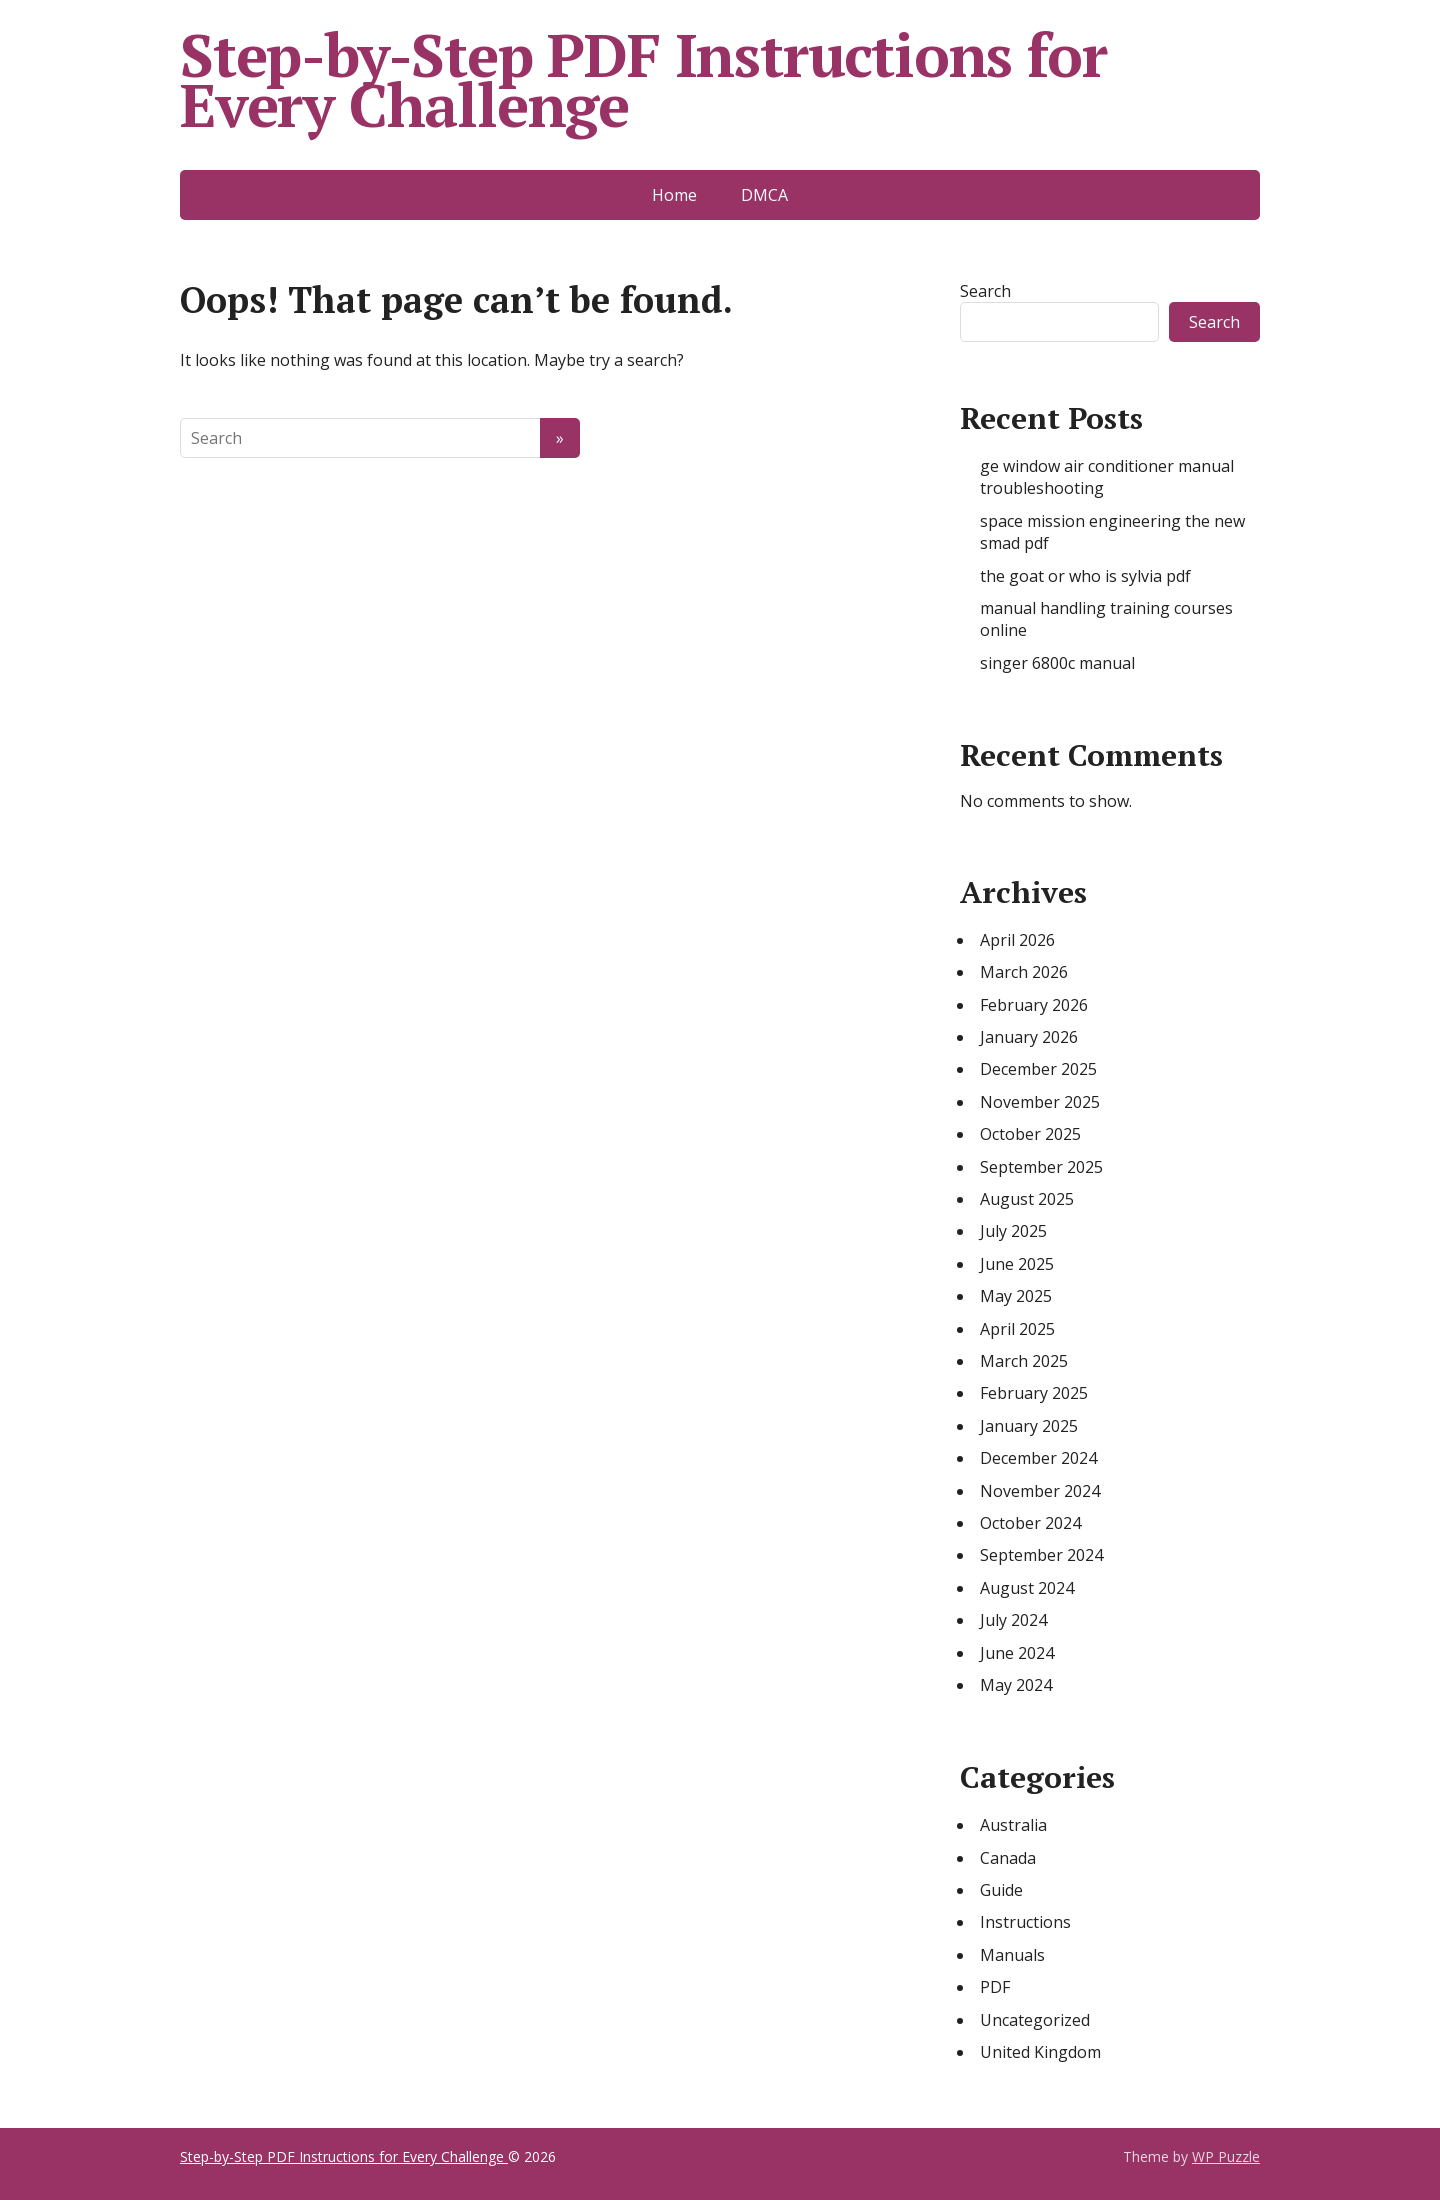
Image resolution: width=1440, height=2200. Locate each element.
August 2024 (1027, 1588)
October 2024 (1030, 1523)
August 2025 (1027, 1199)
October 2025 (1030, 1134)
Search (985, 291)
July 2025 (1013, 1231)
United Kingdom (1040, 2052)
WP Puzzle (1226, 2156)
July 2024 (1013, 1620)
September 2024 (1041, 1555)
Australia (1013, 1825)
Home (674, 195)
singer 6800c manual (1057, 663)
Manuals (1012, 1955)
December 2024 (1038, 1458)
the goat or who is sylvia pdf (1085, 576)
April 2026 (1017, 940)
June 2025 (1017, 1264)
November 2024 (1040, 1491)
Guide (1001, 1890)
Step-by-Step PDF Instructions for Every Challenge (643, 80)
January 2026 (1029, 1037)
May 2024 (1016, 1685)
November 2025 (1040, 1102)
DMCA (764, 195)
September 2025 (1041, 1167)
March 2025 (1024, 1361)
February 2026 (1034, 1005)
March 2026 (1024, 972)
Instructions (1025, 1922)
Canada (1008, 1858)
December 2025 (1038, 1069)
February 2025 (1034, 1393)
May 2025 (1016, 1296)
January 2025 (1029, 1426)
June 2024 (1017, 1653)
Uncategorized (1035, 2020)
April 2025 (1017, 1329)
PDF (995, 1987)
